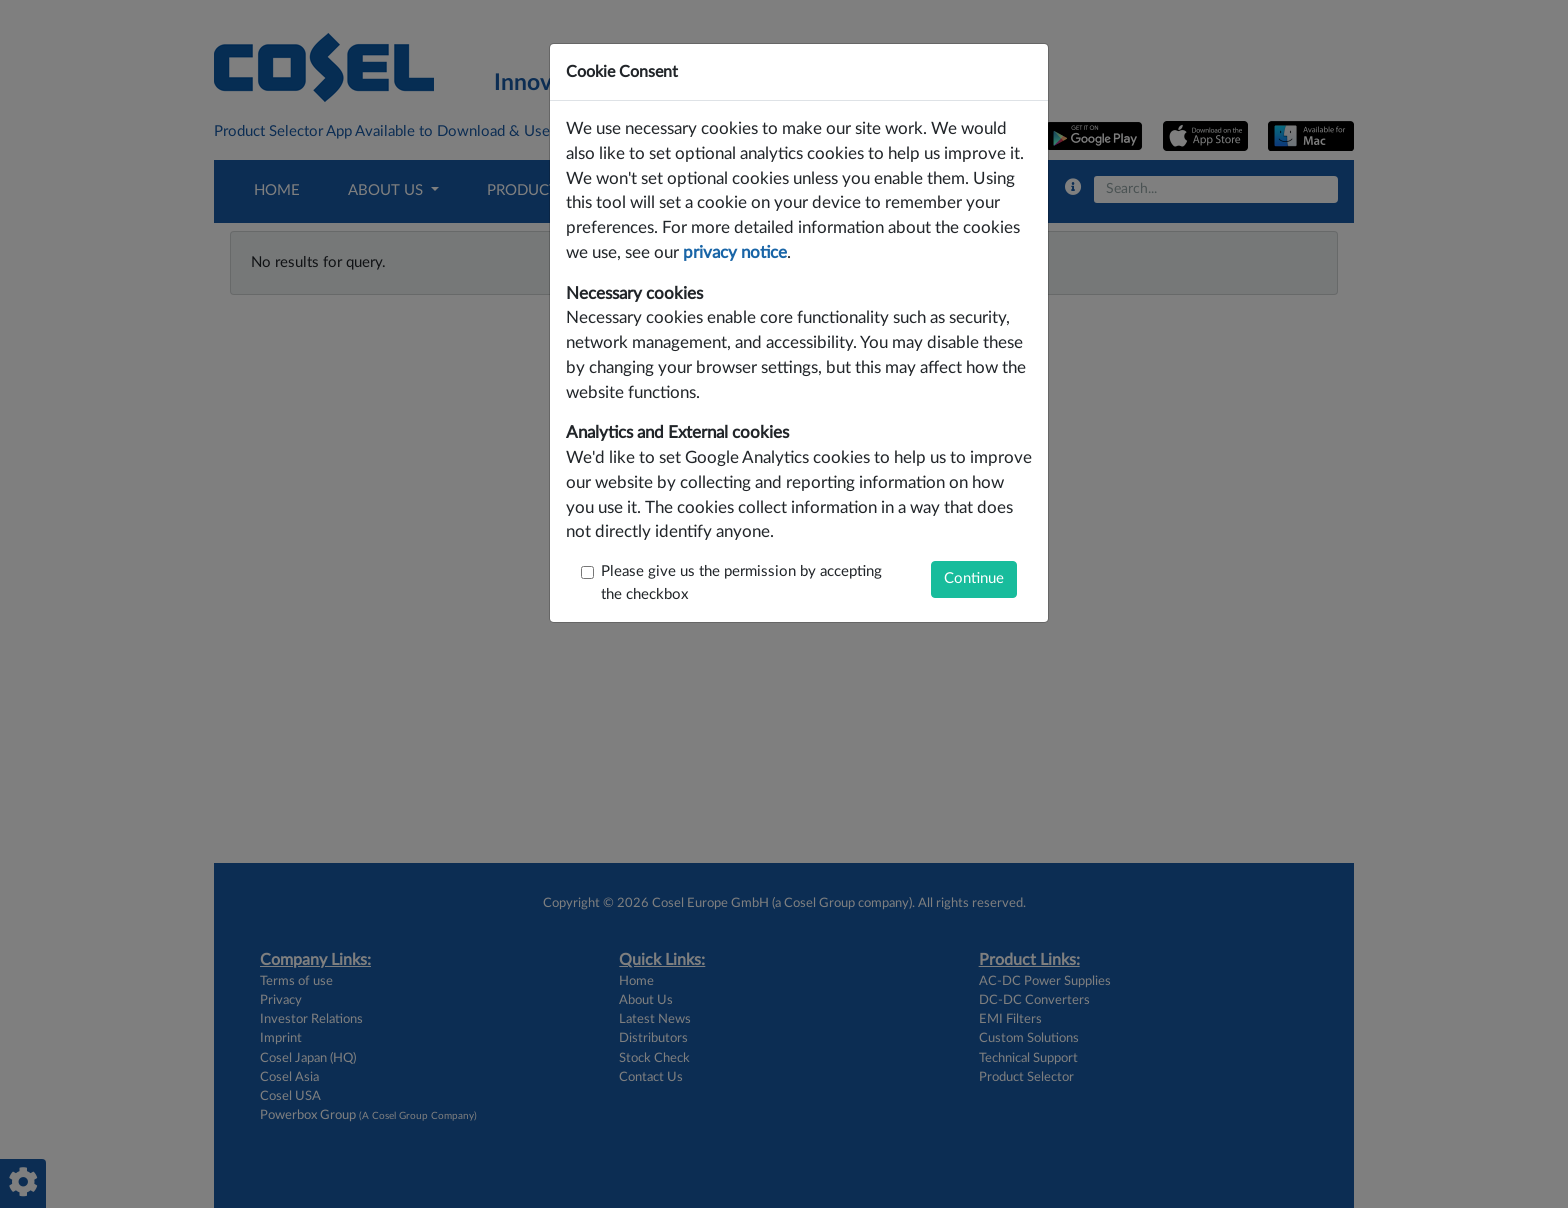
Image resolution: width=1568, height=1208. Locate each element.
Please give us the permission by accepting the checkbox (741, 583)
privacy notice (735, 253)
